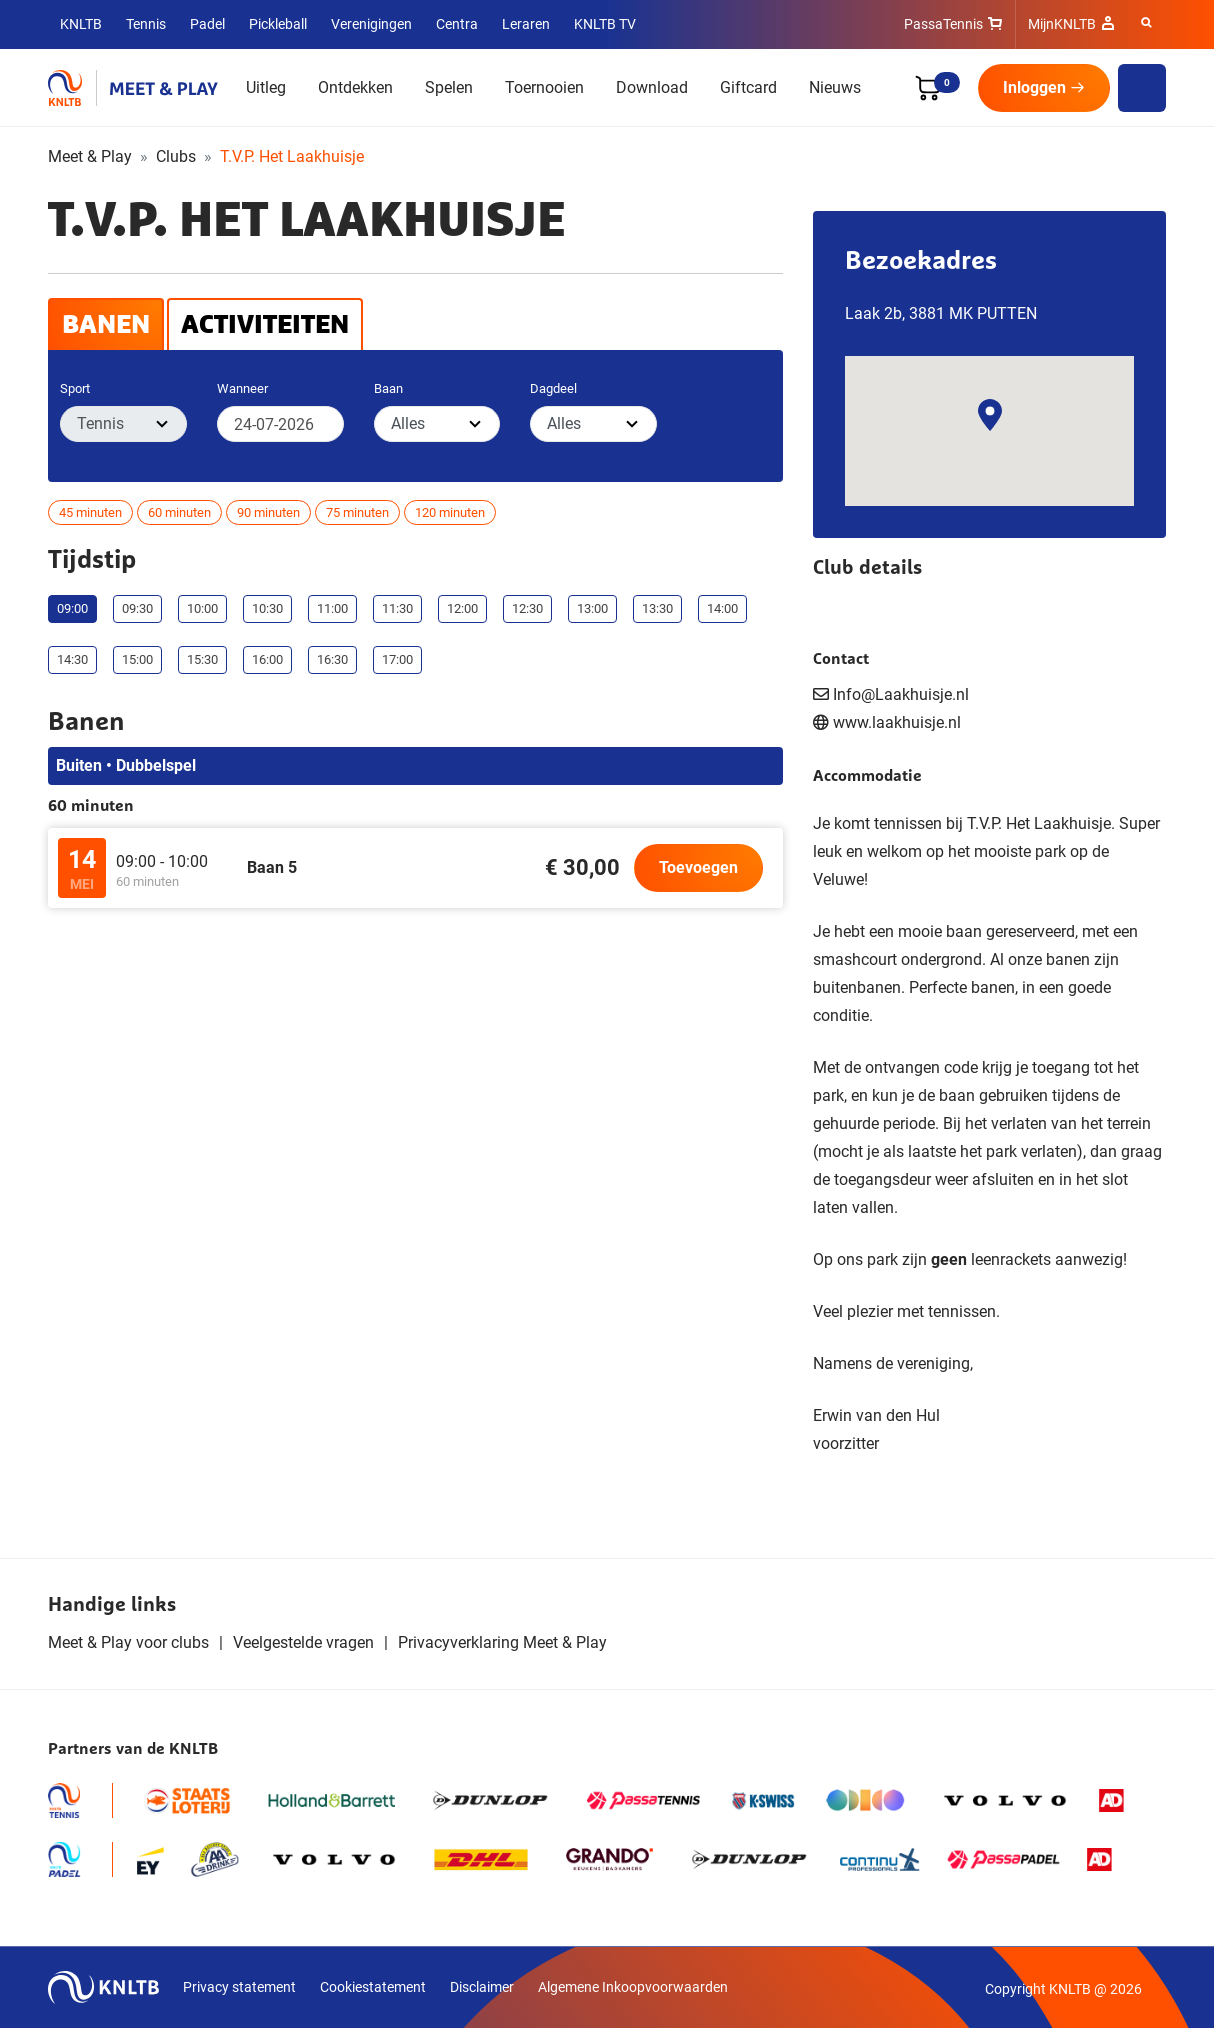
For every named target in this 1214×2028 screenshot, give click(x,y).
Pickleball (278, 24)
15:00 (137, 659)
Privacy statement (239, 1987)
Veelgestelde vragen (303, 1642)
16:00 (267, 659)
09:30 (137, 608)
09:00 (72, 608)
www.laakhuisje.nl (897, 722)
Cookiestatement (373, 1987)
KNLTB (81, 24)
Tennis (146, 24)
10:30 (267, 608)
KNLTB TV (605, 24)
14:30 (72, 659)
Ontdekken (355, 87)
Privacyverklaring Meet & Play (502, 1642)
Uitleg (266, 87)
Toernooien (544, 87)
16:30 (332, 659)
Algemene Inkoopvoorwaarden (633, 1987)
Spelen (449, 87)
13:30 (657, 608)
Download (652, 87)
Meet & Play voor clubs (128, 1642)
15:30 (202, 659)
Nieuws (835, 87)
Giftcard (748, 87)
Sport (75, 388)
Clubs (176, 156)
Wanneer (242, 388)
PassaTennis (943, 24)
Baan (388, 388)
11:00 (332, 608)
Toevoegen (698, 867)
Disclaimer (482, 1987)
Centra (457, 24)
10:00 (202, 608)
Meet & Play (90, 156)
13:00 (592, 608)
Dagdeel (553, 388)
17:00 (397, 659)
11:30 (397, 608)
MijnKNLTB (1062, 24)
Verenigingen (371, 24)
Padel (207, 24)
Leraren (526, 24)
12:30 (527, 608)
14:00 (722, 608)
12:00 (462, 608)
